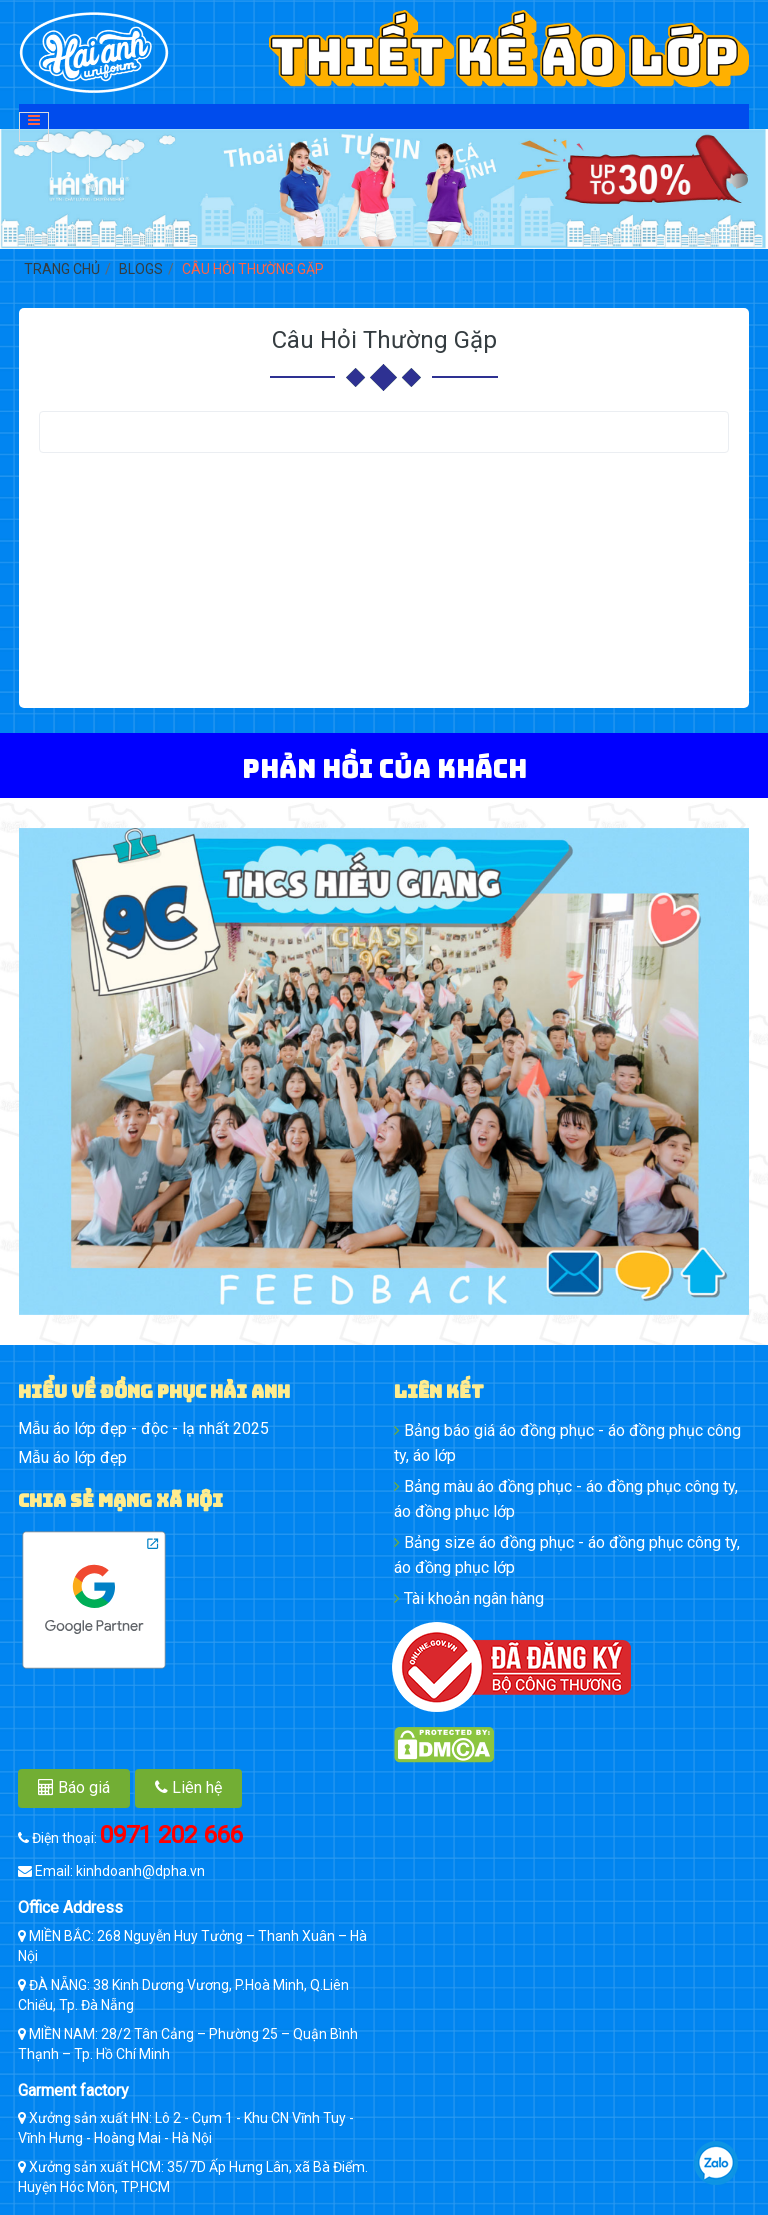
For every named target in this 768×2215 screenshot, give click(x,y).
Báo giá (74, 1787)
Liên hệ (188, 1787)
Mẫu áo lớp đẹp (72, 1457)
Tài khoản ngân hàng (469, 1598)
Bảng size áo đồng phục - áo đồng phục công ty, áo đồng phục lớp (567, 1555)
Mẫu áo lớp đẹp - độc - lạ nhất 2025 (143, 1428)
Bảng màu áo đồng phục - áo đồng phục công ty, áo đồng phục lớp (566, 1499)
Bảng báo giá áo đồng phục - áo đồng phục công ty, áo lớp (567, 1443)
